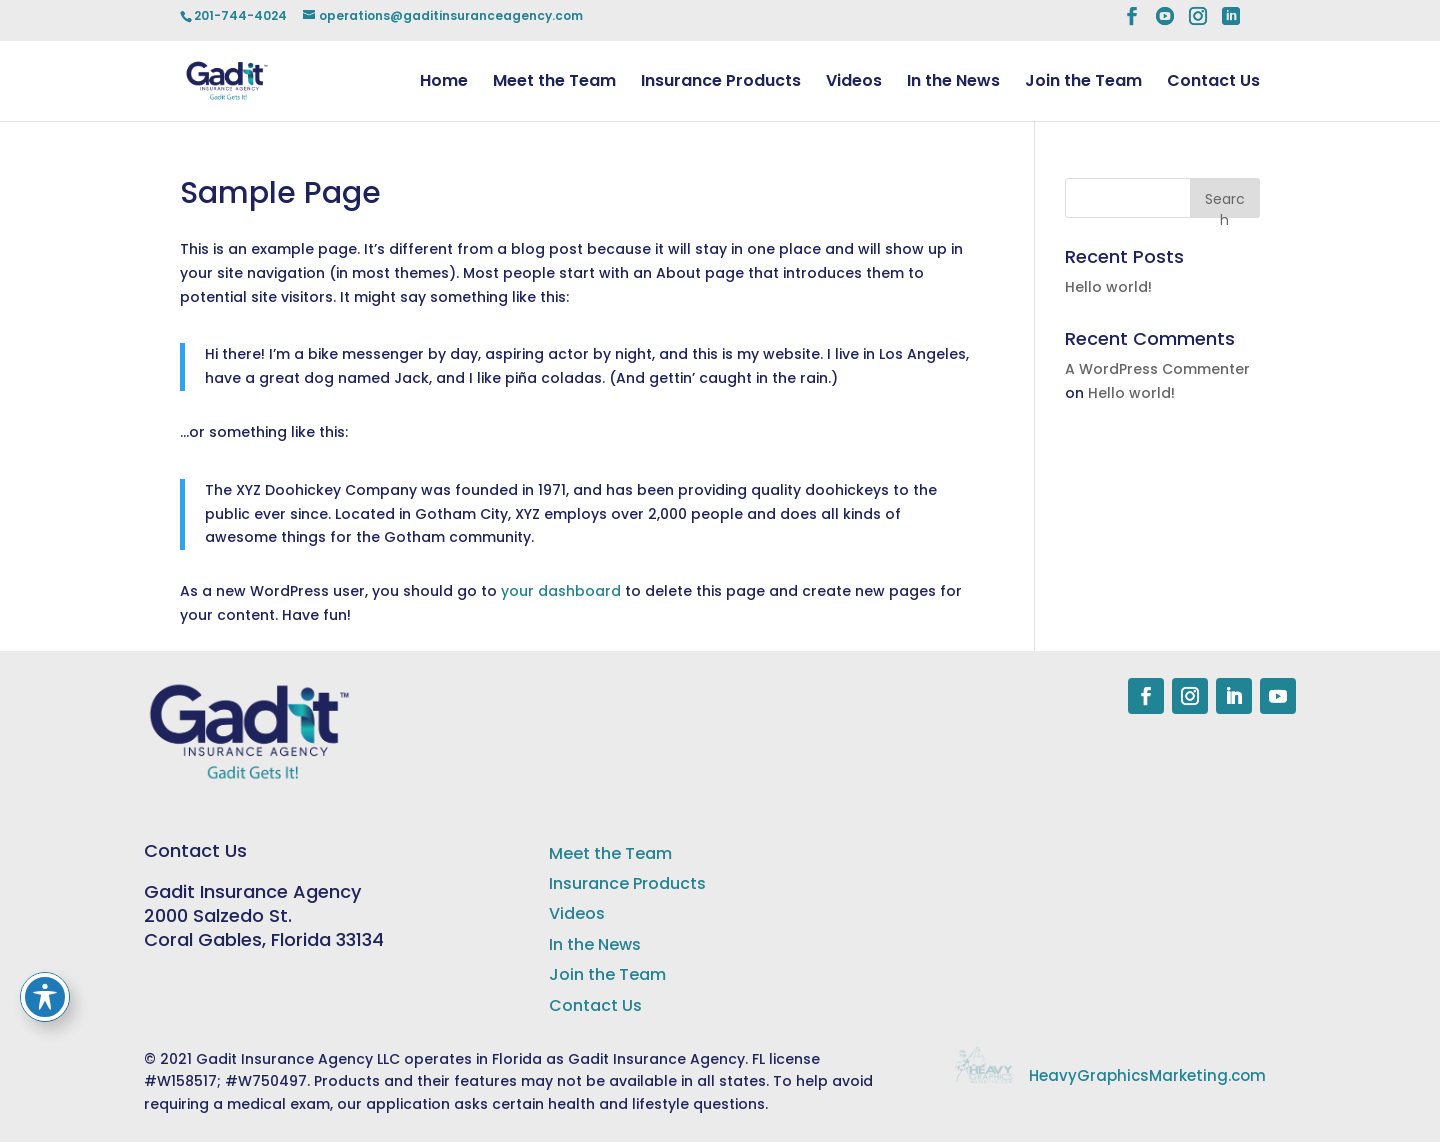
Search (1225, 203)
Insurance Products (721, 83)
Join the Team (1083, 83)
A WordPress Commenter (1157, 369)
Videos (854, 83)
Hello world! (1108, 287)
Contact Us (1213, 83)
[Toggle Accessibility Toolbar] (45, 997)
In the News (953, 83)
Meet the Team (554, 83)
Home (444, 83)
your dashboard (561, 591)
